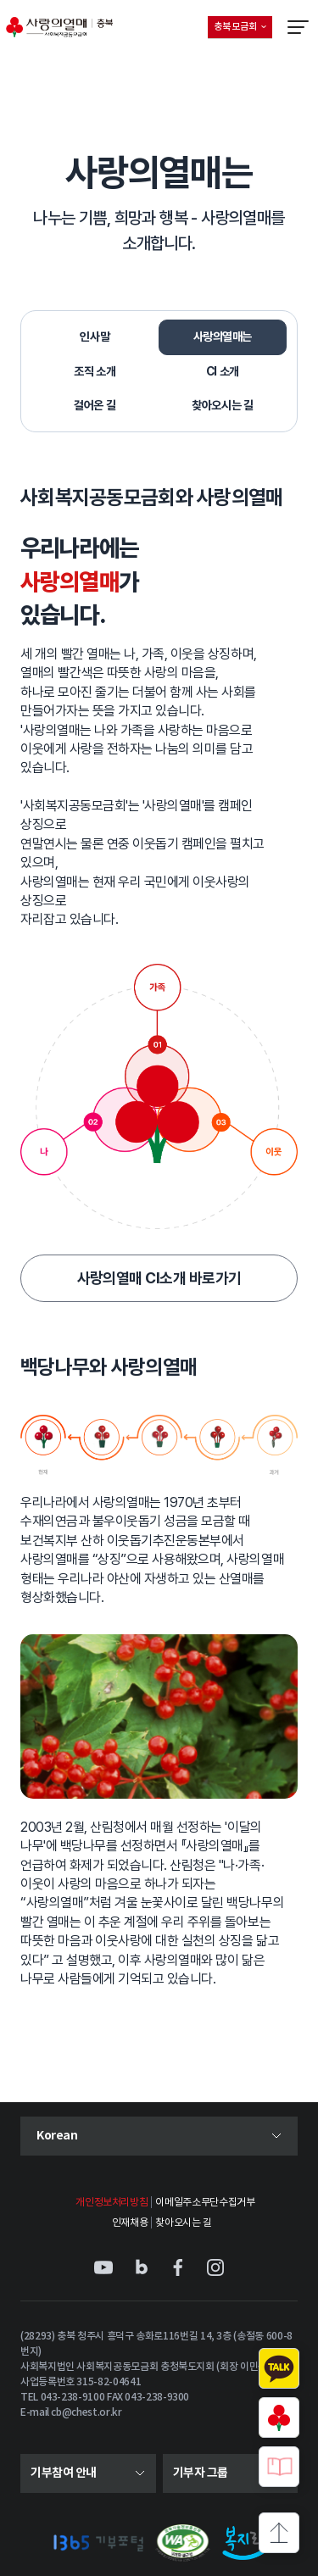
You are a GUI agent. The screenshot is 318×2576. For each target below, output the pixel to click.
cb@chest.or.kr (86, 2412)
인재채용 (130, 2222)
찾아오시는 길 (183, 2222)
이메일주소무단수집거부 (204, 2202)
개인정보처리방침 (111, 2202)
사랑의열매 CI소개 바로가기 (159, 1278)
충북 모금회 (243, 29)
